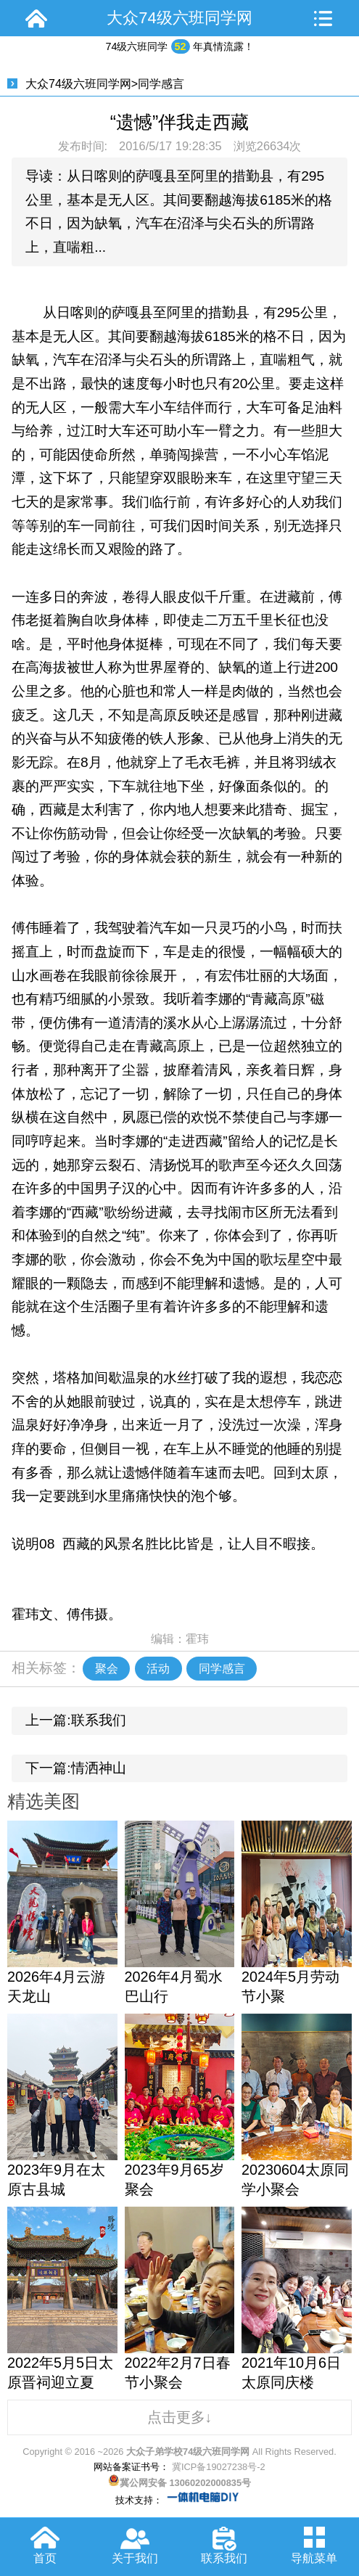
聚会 (106, 1668)
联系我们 (224, 2558)
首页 (45, 2558)
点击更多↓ (179, 2417)
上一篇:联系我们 (75, 1720)
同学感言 (161, 84)
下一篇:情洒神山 (75, 1768)
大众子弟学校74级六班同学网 (187, 2451)
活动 (158, 1668)
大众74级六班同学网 (78, 84)
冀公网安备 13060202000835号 (179, 2482)
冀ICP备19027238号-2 (217, 2466)
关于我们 (135, 2558)
